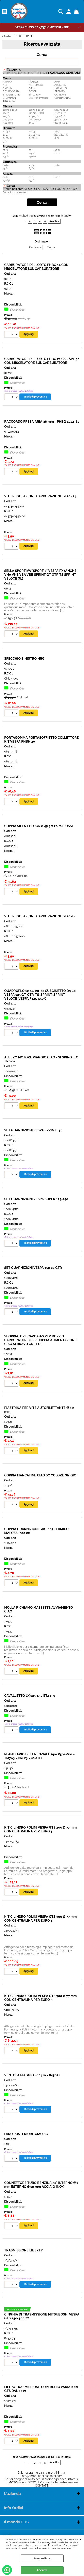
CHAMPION (9, 97)
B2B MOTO (60, 88)
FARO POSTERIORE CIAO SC (26, 2134)
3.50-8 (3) (8, 122)
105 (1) (57, 177)
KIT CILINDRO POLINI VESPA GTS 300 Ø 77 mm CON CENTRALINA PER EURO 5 (40, 1998)
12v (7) (6, 113)
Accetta (42, 2570)
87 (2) (31, 168)
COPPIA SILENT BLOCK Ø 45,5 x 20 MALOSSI (38, 826)
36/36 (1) (33, 138)
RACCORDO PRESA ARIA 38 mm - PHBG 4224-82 (41, 421)
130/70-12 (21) (36, 113)
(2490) (9, 101)
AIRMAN (7, 81)
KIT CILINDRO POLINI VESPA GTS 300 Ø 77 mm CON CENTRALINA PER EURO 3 (40, 1829)
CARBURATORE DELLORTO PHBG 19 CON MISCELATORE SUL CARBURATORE (36, 267)
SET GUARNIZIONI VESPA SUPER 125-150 (36, 1199)
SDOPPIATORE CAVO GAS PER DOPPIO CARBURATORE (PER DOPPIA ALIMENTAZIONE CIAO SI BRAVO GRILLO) (40, 1340)
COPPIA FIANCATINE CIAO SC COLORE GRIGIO (40, 1475)
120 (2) (57, 153)
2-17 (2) (6, 116)
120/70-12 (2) (61, 109)
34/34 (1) (7, 138)
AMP (57, 81)
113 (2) (32, 153)
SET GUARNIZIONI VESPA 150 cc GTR (33, 1268)
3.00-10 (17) (35, 119)
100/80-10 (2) (10, 109)
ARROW (7, 88)
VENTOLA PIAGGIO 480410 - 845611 (32, 2075)
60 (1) (6, 165)
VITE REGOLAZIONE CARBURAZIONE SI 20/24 (40, 496)
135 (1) (6, 156)
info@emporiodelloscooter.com (42, 2475)
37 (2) (57, 150)
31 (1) (5, 150)
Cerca (42, 54)
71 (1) (5, 153)
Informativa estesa (61, 2548)
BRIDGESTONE (11, 94)
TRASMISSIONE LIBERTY (23, 2250)
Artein (32, 88)
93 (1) (31, 177)
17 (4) (5, 134)
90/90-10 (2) (61, 122)
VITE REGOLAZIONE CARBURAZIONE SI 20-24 (39, 916)
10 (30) (6, 131)
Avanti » (54, 221)
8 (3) (56, 138)
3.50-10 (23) (60, 119)
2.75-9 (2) (8, 119)
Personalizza (42, 2558)
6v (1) (31, 122)
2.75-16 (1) (59, 116)
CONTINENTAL (62, 97)
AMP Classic (36, 85)
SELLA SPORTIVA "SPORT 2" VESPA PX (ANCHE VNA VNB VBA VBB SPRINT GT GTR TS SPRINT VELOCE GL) (40, 574)
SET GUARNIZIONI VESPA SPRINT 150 (33, 1130)
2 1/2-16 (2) (60, 113)
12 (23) (32, 131)
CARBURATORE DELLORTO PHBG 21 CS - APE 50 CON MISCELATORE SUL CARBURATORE (42, 361)
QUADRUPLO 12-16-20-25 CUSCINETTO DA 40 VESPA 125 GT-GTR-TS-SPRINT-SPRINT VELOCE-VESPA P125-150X (40, 994)
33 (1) (31, 150)
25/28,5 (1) (34, 134)
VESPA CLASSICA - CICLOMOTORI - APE (25, 73)
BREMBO (59, 91)
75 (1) (5, 168)
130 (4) (6, 180)
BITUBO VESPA (11, 91)
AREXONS (60, 85)
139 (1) (32, 180)
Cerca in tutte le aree (14, 192)
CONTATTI (42, 2485)
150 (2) (32, 156)
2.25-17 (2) (34, 116)
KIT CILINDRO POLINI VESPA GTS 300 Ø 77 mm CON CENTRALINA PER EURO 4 (40, 1918)
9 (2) (5, 141)
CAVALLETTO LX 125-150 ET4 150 (29, 1696)
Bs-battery (35, 94)
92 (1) (5, 177)
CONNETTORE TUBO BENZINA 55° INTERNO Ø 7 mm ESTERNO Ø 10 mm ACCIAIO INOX (41, 2185)
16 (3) (57, 131)
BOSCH (33, 91)
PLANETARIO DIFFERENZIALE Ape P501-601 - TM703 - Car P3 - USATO (39, 1756)
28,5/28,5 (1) (61, 134)
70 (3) (31, 165)
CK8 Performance (39, 97)
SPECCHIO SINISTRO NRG (24, 658)
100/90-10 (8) (36, 109)
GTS (42, 27)
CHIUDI (81, 2539)
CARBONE (60, 94)
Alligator (33, 81)
